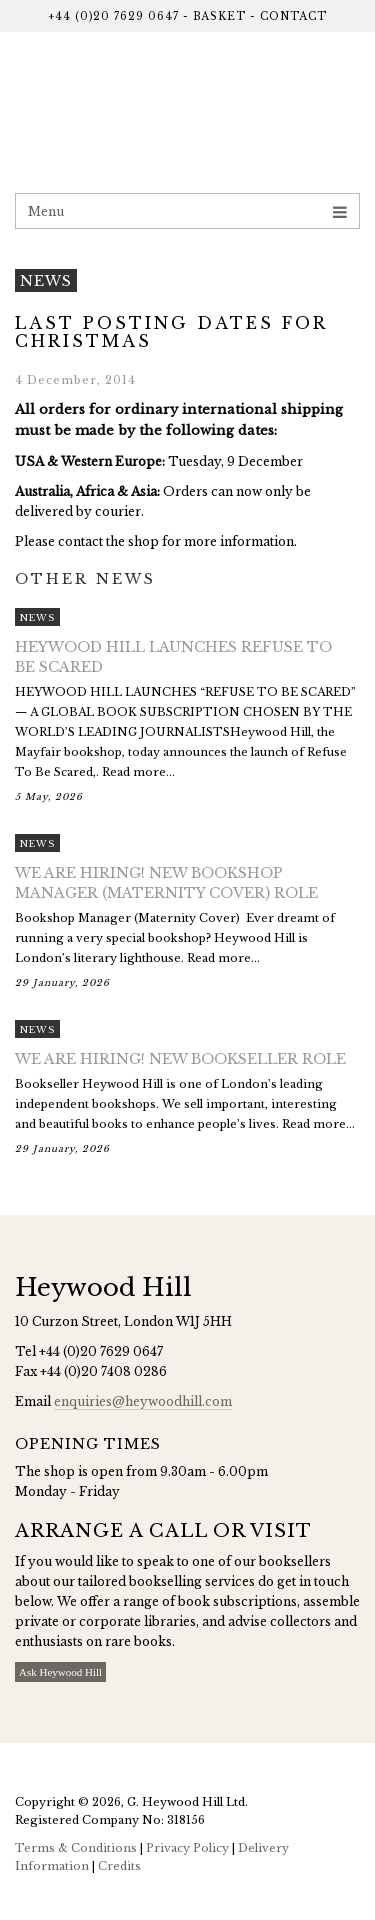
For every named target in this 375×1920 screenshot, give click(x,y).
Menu (187, 211)
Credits (119, 1866)
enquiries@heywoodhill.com (143, 1401)
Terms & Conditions (76, 1848)
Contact (293, 16)
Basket (219, 16)
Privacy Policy (187, 1848)
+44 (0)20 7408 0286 (103, 1371)
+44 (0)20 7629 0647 (113, 16)
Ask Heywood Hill (60, 1672)
